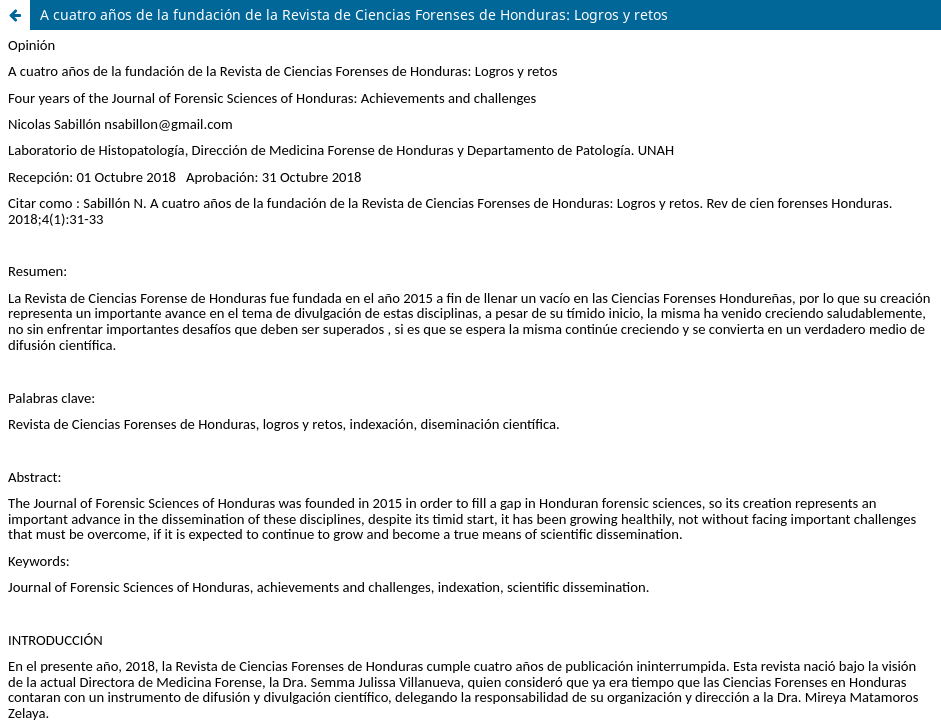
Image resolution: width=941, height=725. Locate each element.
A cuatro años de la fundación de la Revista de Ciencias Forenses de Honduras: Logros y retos (354, 14)
